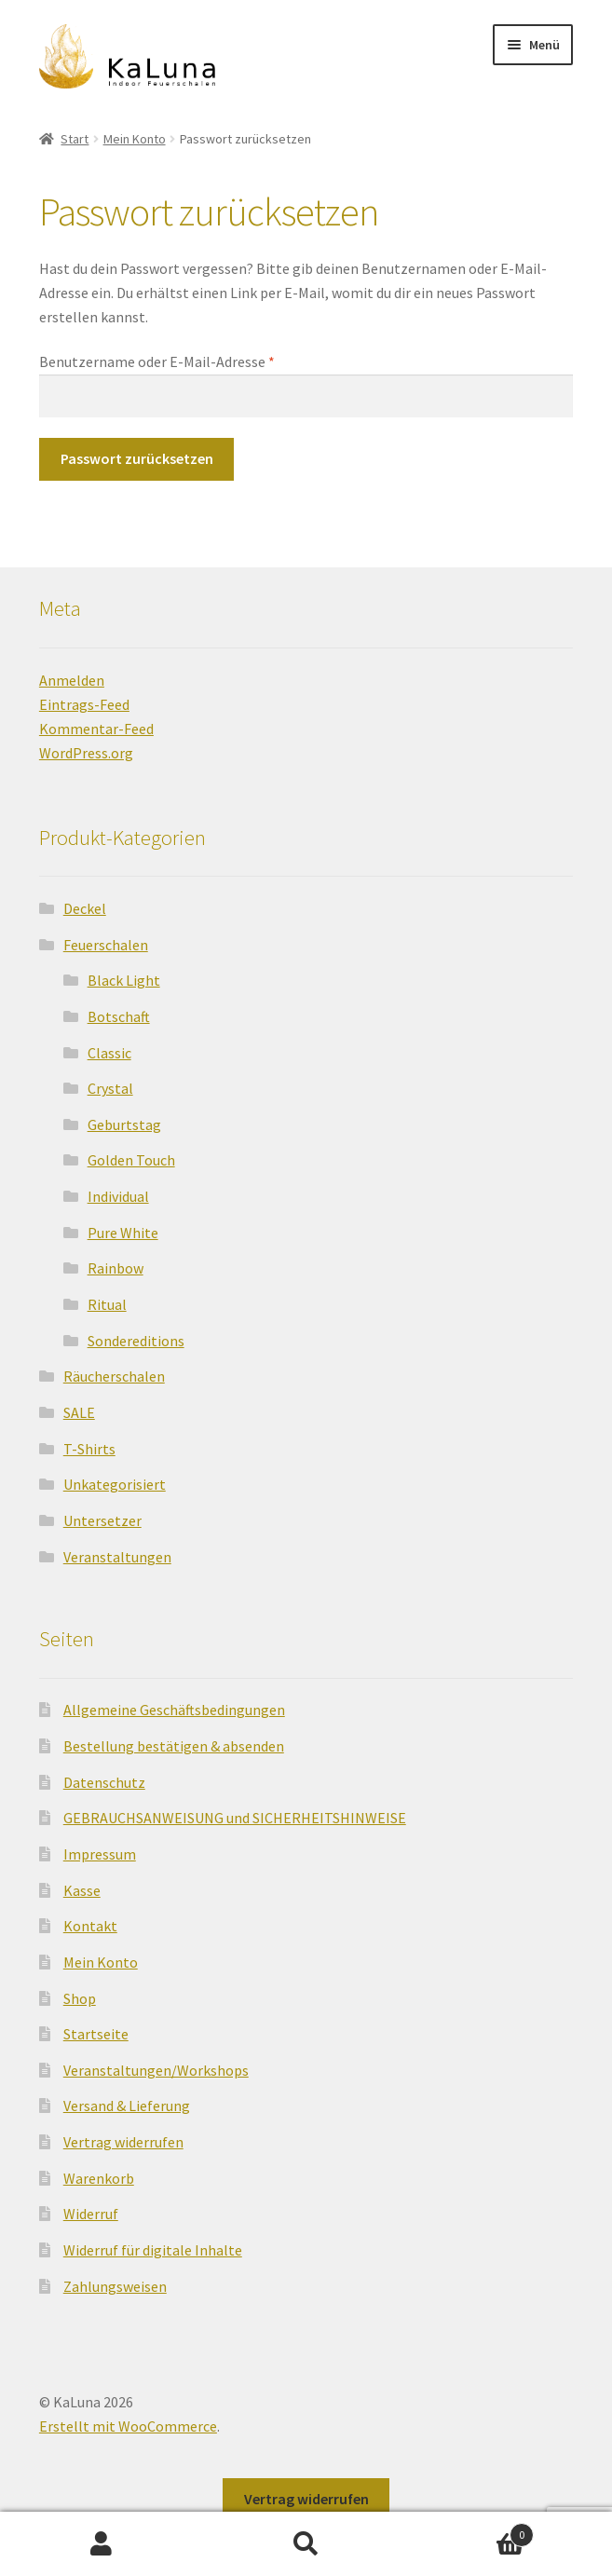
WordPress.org (86, 752)
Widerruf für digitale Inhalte (152, 2250)
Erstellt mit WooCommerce (128, 2426)
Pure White (123, 1232)
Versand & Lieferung (126, 2105)
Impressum (99, 1854)
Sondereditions (136, 1340)
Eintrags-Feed (84, 704)
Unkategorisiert (114, 1484)
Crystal (110, 1088)
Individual (118, 1196)
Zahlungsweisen (115, 2286)
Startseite (96, 2033)
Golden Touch (131, 1160)
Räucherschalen (114, 1376)
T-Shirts (89, 1448)
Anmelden (71, 680)
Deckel (84, 908)
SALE (79, 1412)
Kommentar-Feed (96, 728)
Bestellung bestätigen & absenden (173, 1746)
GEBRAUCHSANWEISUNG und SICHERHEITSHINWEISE (234, 1817)
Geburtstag (124, 1124)
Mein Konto (134, 138)
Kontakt (90, 1925)
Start (74, 138)
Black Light (124, 980)
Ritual (107, 1304)
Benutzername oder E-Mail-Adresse (195, 360)
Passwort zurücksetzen (137, 458)
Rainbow (115, 1268)
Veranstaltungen (117, 1556)
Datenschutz (104, 1782)
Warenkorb (98, 2178)
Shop (79, 1998)
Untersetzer (102, 1520)
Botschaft (119, 1016)
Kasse (82, 1890)
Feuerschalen (105, 944)
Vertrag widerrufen (123, 2142)
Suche (306, 2544)
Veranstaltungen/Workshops (156, 2070)
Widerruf (90, 2213)
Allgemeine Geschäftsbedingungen (174, 1709)
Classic (109, 1052)
